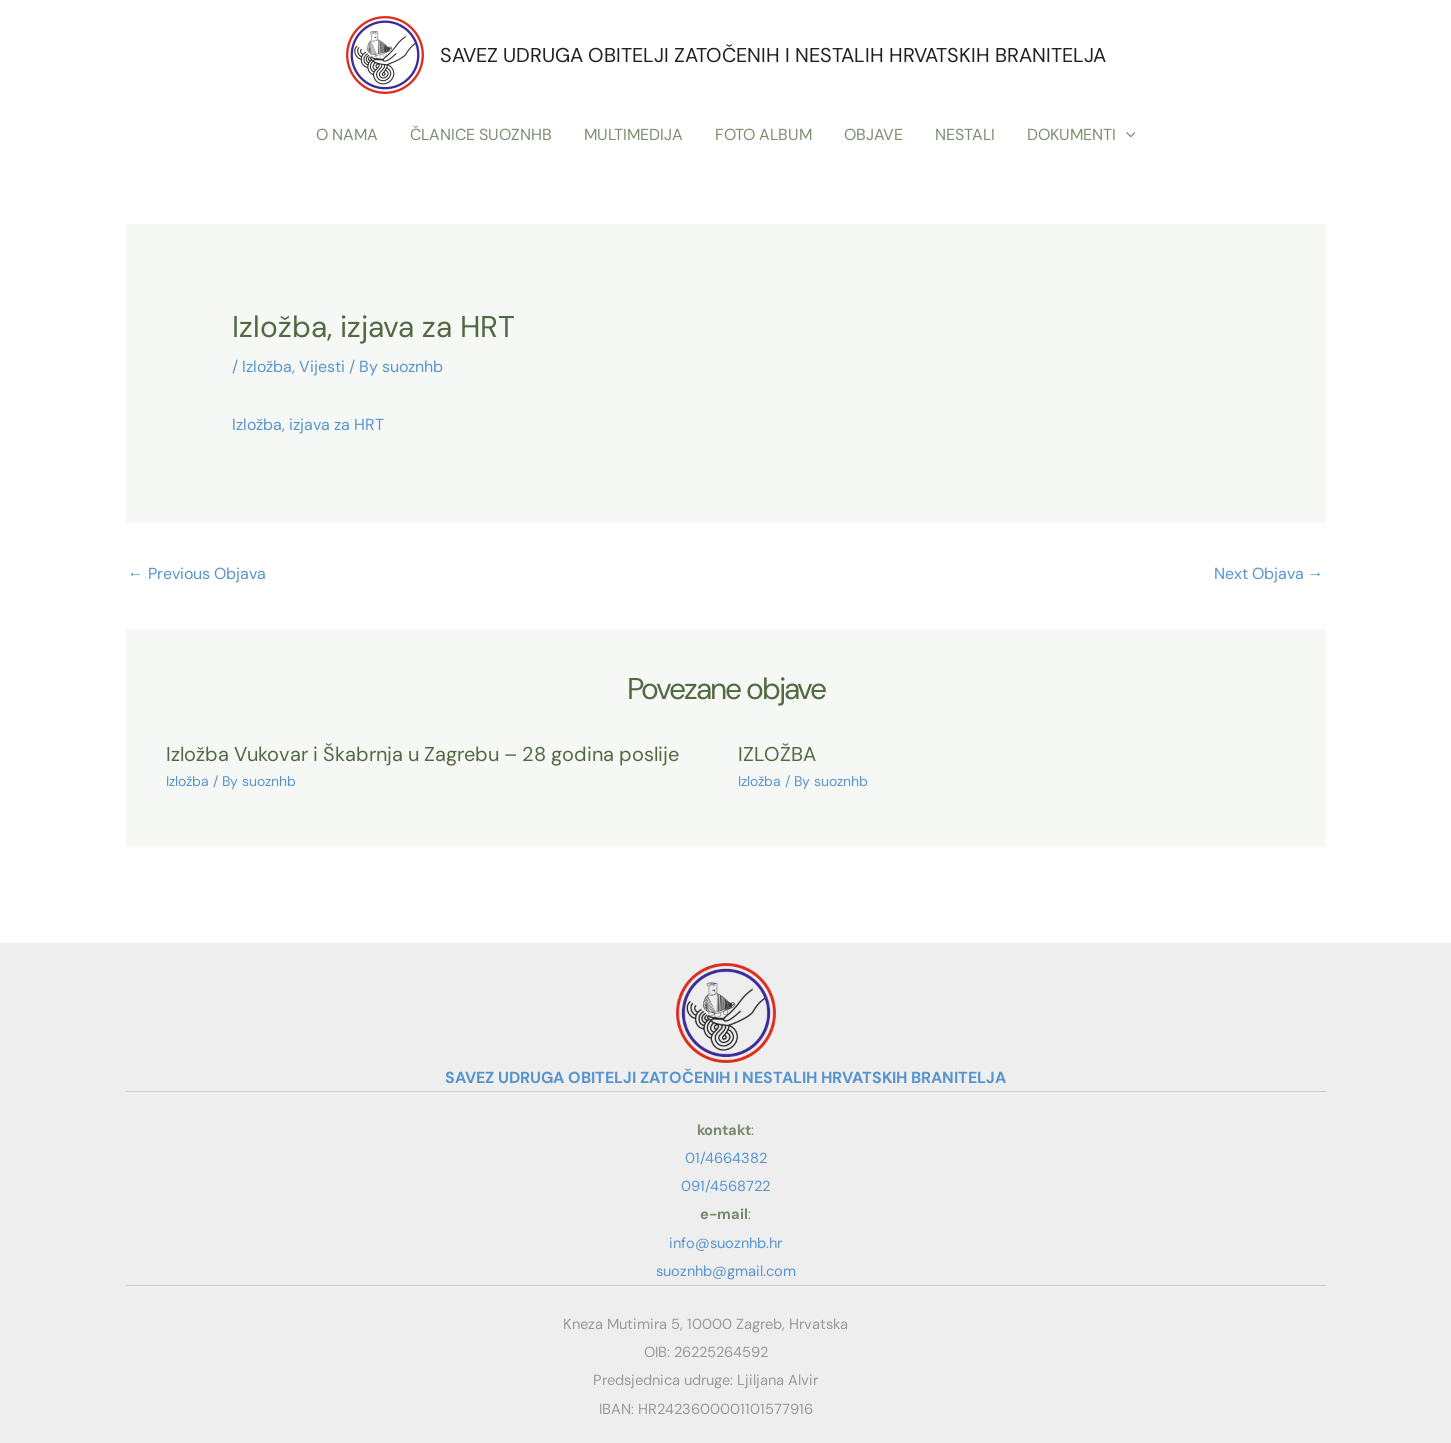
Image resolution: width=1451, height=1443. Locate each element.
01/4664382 (726, 1158)
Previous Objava (197, 573)
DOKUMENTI (1081, 135)
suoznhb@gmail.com (726, 1271)
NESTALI (965, 134)
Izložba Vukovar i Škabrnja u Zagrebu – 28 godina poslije (422, 754)
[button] (1126, 135)
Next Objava (1269, 573)
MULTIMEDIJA (633, 134)
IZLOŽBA (777, 754)
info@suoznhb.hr (725, 1243)
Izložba (267, 366)
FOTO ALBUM (763, 134)
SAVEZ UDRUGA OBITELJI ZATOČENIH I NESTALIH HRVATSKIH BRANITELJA (773, 55)
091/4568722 (725, 1186)
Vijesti (322, 366)
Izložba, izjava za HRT (308, 424)
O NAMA (347, 134)
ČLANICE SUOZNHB (481, 134)
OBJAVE (873, 134)
